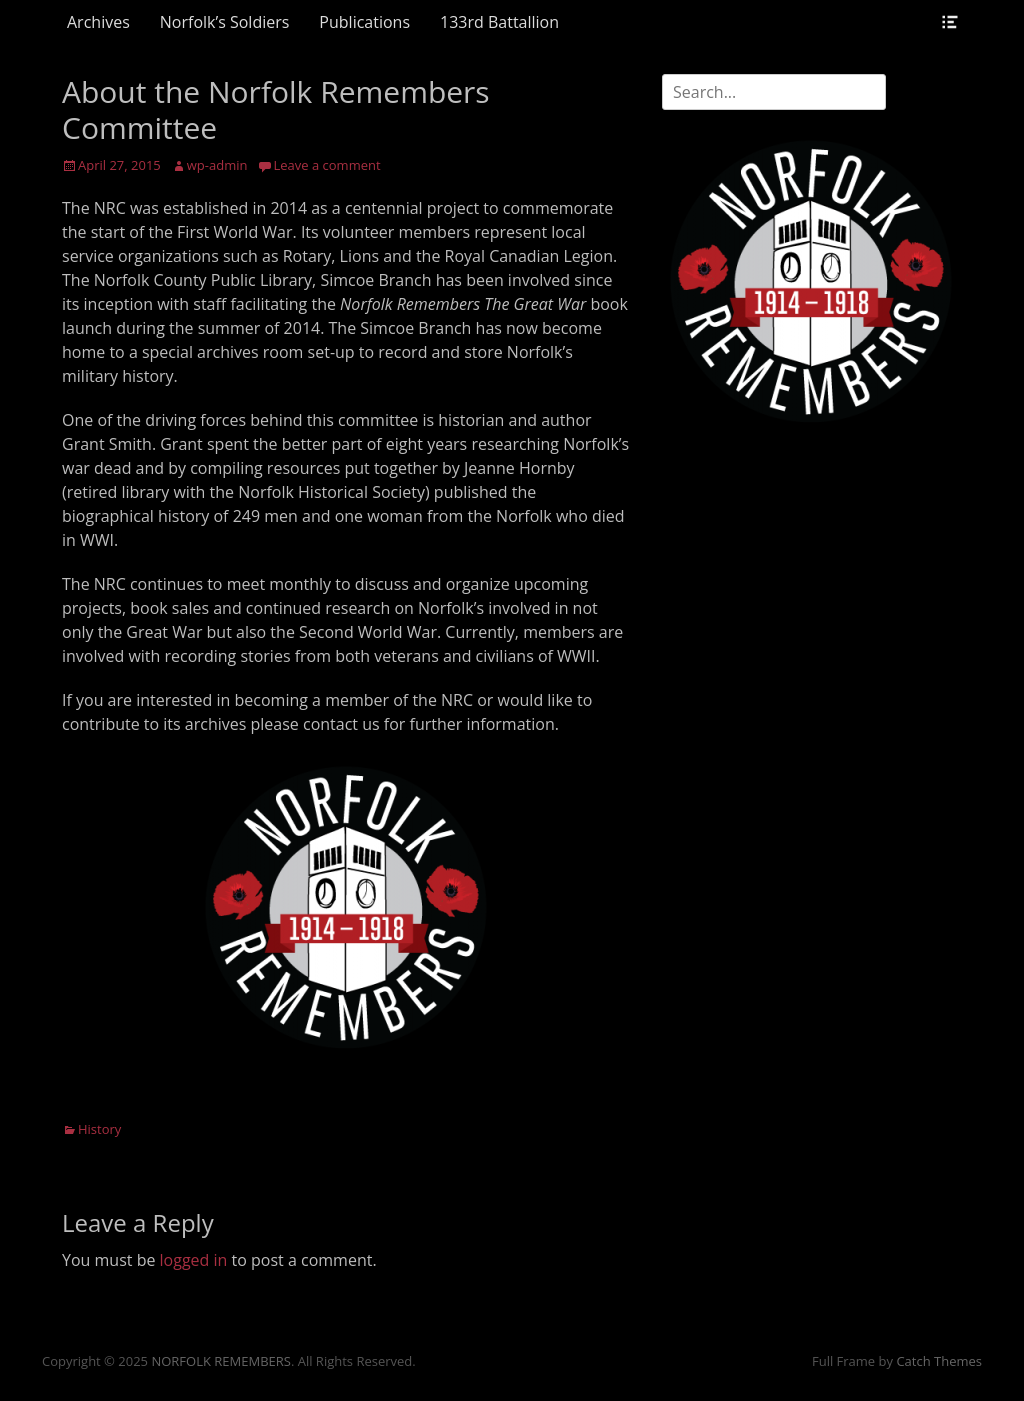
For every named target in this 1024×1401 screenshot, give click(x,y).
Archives (98, 22)
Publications (364, 22)
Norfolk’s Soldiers (225, 22)
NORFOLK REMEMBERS (221, 1361)
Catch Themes (939, 1361)
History (99, 1129)
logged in (194, 1260)
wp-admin (217, 165)
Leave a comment (326, 165)
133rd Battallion (499, 22)
